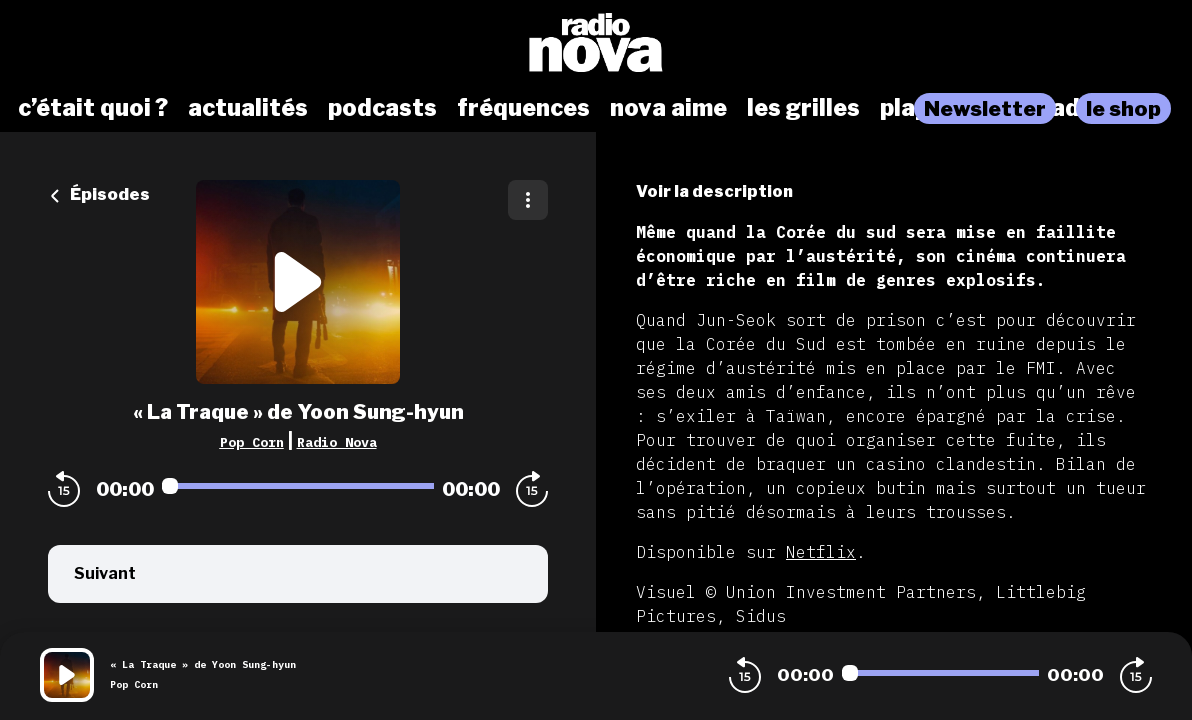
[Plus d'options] (528, 200)
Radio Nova (337, 442)
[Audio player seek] (298, 486)
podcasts (382, 108)
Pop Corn (252, 442)
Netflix (821, 552)
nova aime (668, 108)
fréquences (523, 108)
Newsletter (985, 108)
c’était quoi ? (93, 108)
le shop (1123, 108)
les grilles (803, 108)
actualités (248, 108)
